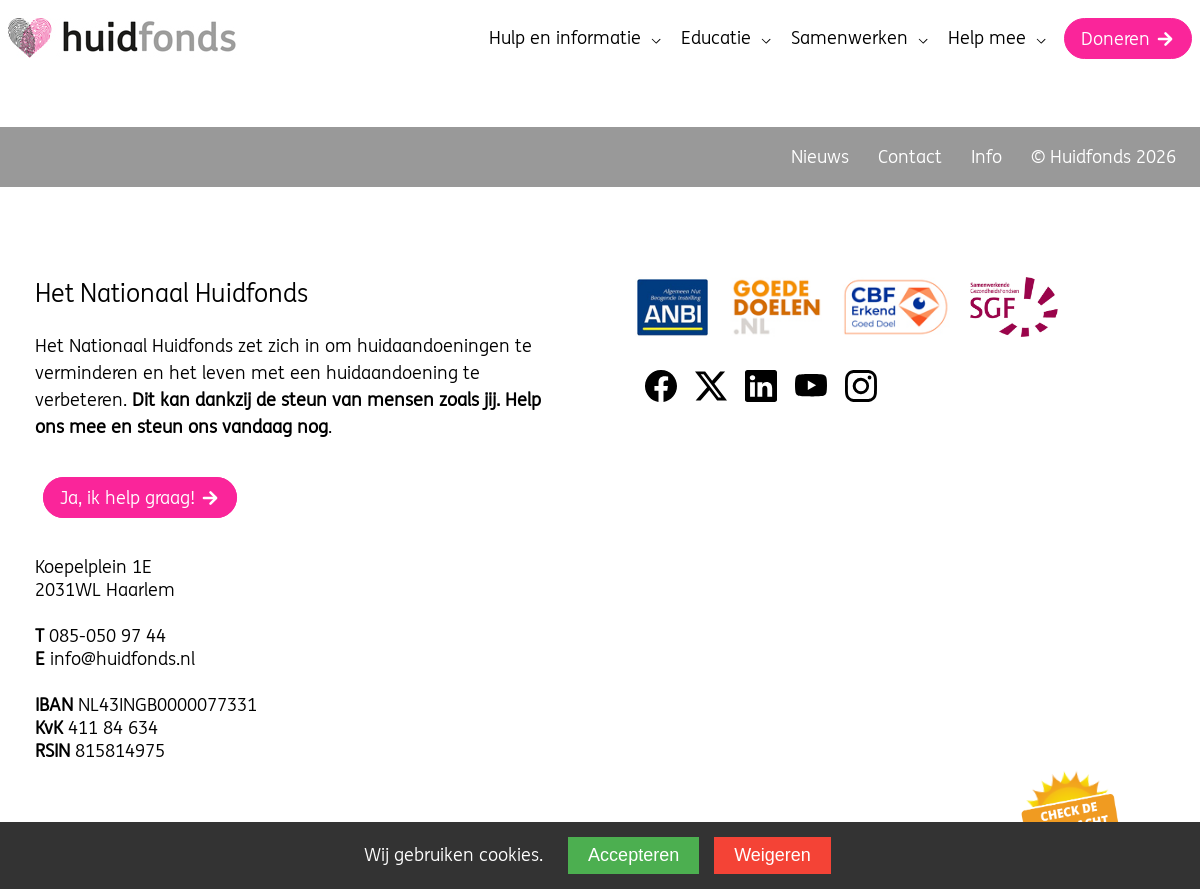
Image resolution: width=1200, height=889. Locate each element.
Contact (910, 156)
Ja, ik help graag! (140, 497)
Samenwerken (859, 37)
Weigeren (772, 855)
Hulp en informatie (575, 37)
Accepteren (633, 855)
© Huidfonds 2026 (1103, 156)
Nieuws (820, 156)
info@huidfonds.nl (122, 658)
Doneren (1128, 38)
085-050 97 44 (107, 635)
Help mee (997, 37)
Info (986, 156)
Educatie (726, 37)
